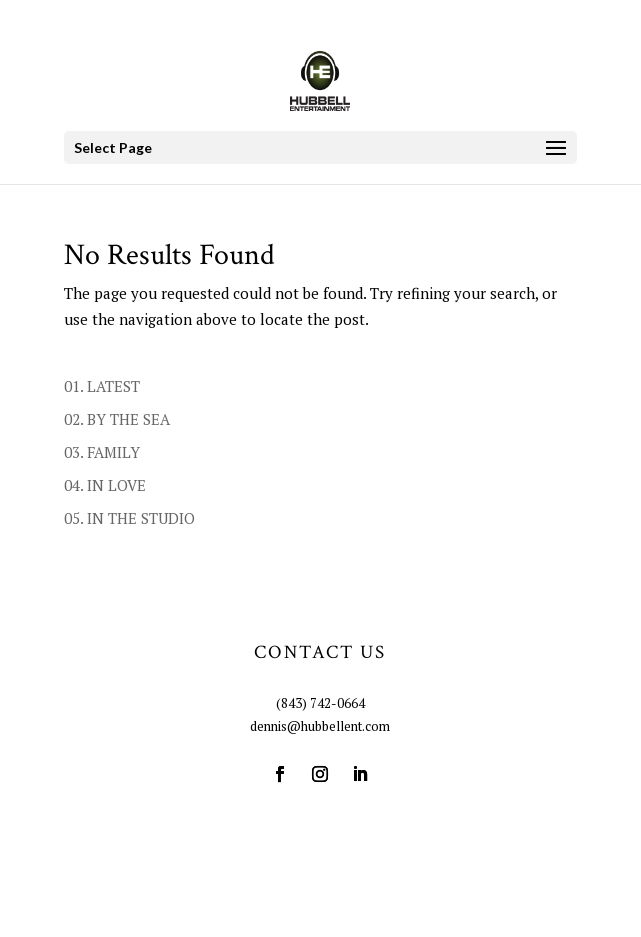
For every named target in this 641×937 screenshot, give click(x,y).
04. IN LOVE (105, 485)
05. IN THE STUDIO (129, 518)
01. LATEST (102, 386)
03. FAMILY (102, 452)
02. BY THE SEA (117, 419)
